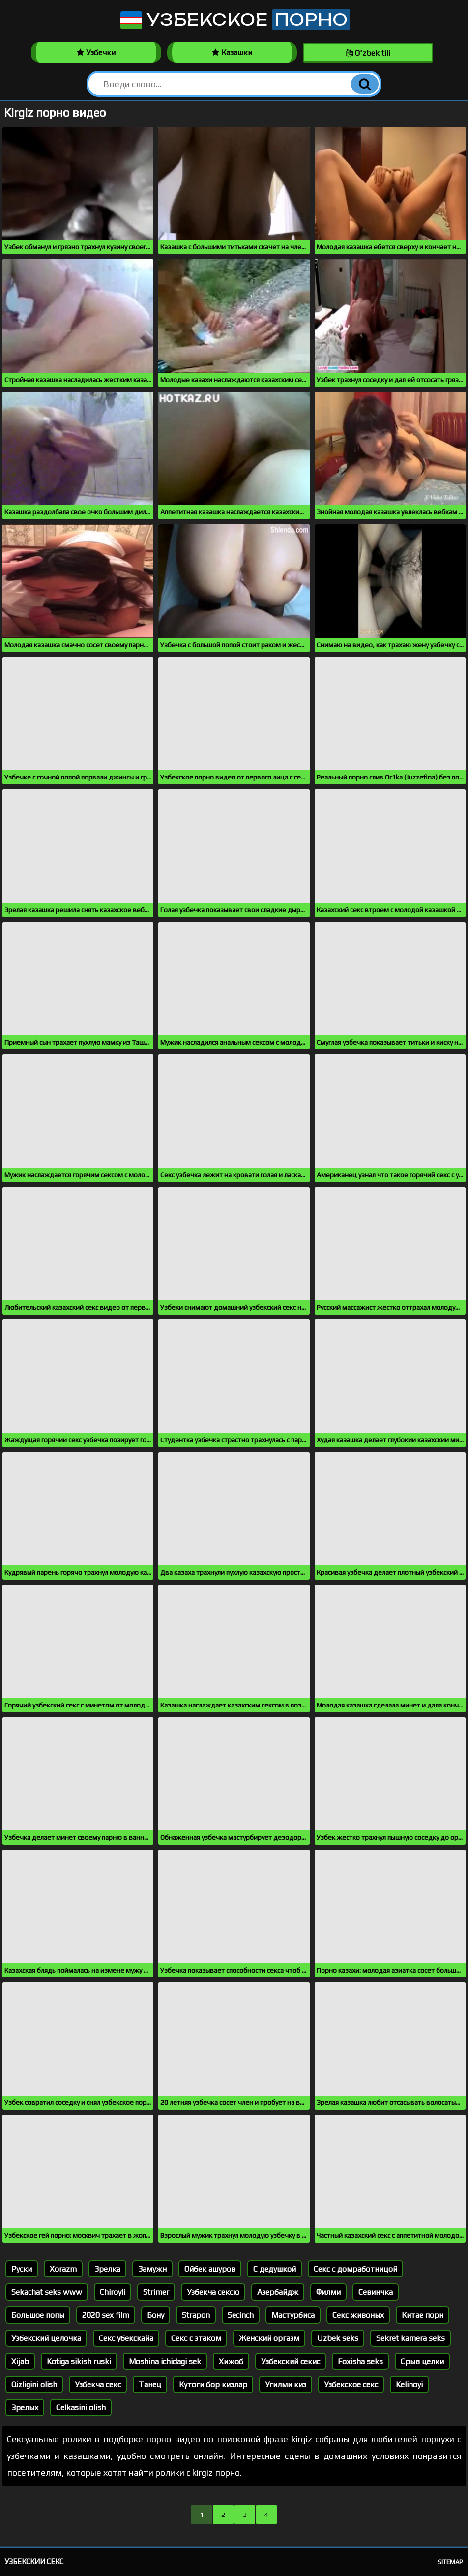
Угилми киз (285, 2384)
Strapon (196, 2315)
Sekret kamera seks (410, 2338)
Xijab (20, 2361)
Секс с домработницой (355, 2269)
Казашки (232, 52)
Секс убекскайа (126, 2338)
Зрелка (107, 2269)
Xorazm (63, 2269)
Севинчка (375, 2292)
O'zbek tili (368, 53)
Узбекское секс (351, 2384)
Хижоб (231, 2361)
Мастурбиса (293, 2315)
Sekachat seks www (46, 2292)
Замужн (152, 2269)
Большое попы (37, 2315)
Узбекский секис (290, 2361)
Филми (328, 2292)
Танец (150, 2384)
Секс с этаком (196, 2338)
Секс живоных (358, 2315)
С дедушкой (274, 2269)
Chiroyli (112, 2292)
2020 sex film (105, 2315)
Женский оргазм (269, 2338)
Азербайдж (277, 2292)
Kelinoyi (409, 2384)
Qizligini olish (34, 2384)
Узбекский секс (34, 2561)
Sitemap (450, 2562)
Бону (155, 2315)
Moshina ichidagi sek (165, 2361)
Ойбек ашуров (209, 2269)
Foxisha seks (360, 2361)
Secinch (241, 2315)
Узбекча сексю (213, 2292)
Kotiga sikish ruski (79, 2361)
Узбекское (234, 19)
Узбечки (96, 52)
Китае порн (422, 2315)
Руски (21, 2269)
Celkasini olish (81, 2407)
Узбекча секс (98, 2384)
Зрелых (24, 2407)
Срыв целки (422, 2361)
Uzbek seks (337, 2338)
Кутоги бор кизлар (213, 2384)
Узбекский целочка (46, 2338)
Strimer (156, 2292)
